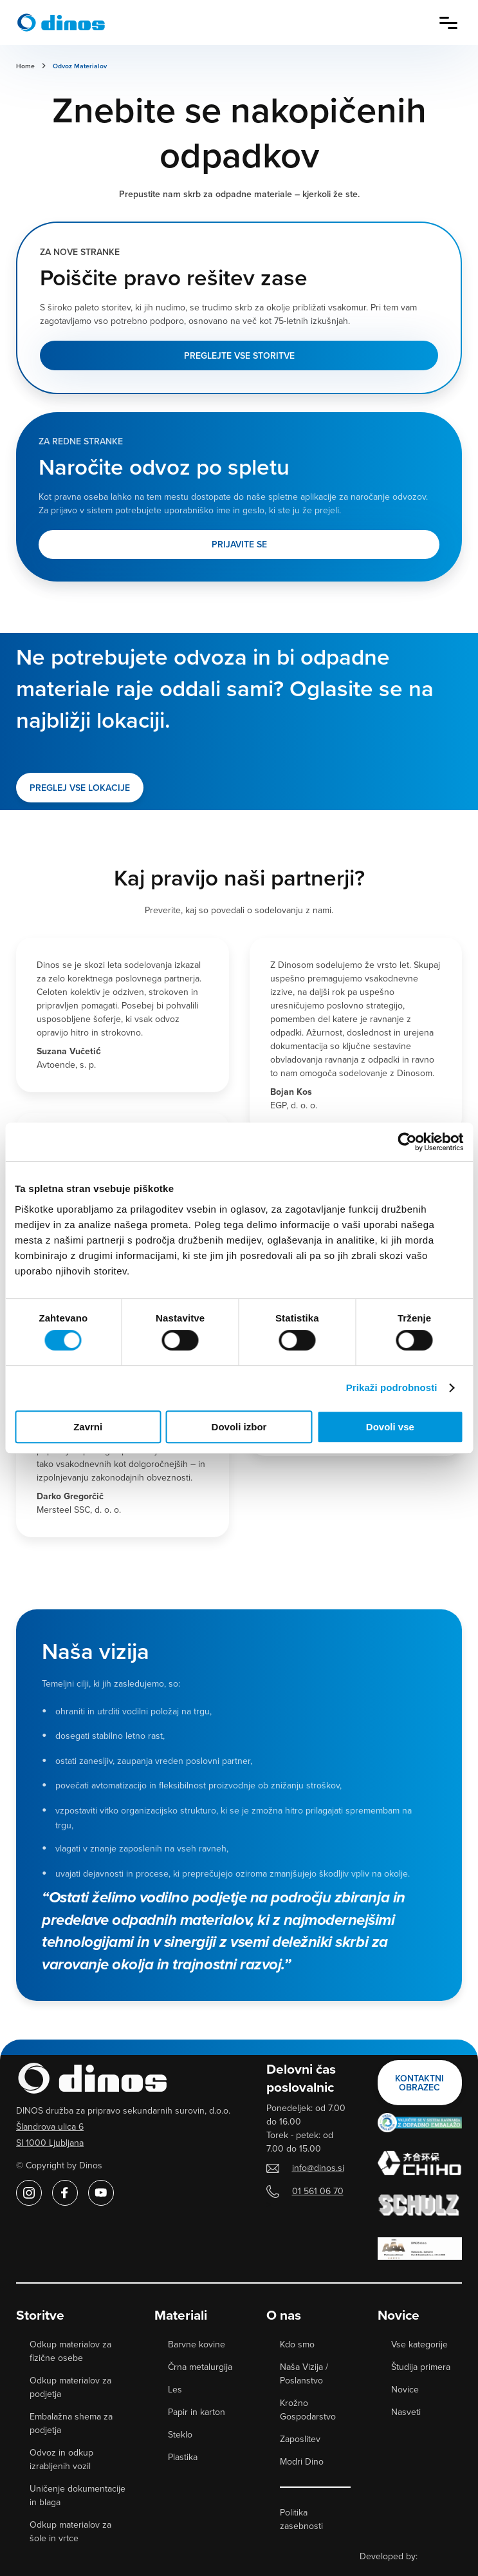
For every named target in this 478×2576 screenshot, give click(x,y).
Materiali (180, 2315)
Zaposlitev (300, 2438)
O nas (283, 2315)
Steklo (180, 2434)
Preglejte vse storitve (239, 355)
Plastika (183, 2456)
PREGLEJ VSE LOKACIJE (80, 787)
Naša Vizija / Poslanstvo (304, 2373)
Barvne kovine (196, 2344)
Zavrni (87, 1426)
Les (175, 2389)
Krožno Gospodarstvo (308, 2409)
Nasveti (406, 2411)
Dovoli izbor (239, 1426)
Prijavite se (239, 544)
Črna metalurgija (200, 2366)
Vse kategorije (419, 2344)
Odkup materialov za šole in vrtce (70, 2531)
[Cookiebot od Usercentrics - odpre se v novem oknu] (407, 1141)
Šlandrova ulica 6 (50, 2126)
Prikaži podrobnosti (391, 1387)
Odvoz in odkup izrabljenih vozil (61, 2459)
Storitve (40, 2315)
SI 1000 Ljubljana (50, 2142)
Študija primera (420, 2366)
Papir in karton (196, 2411)
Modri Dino (302, 2461)
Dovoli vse (390, 1426)
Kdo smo (297, 2344)
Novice (398, 2315)
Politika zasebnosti (301, 2519)
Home (25, 66)
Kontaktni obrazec (419, 2083)
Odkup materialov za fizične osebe (70, 2351)
